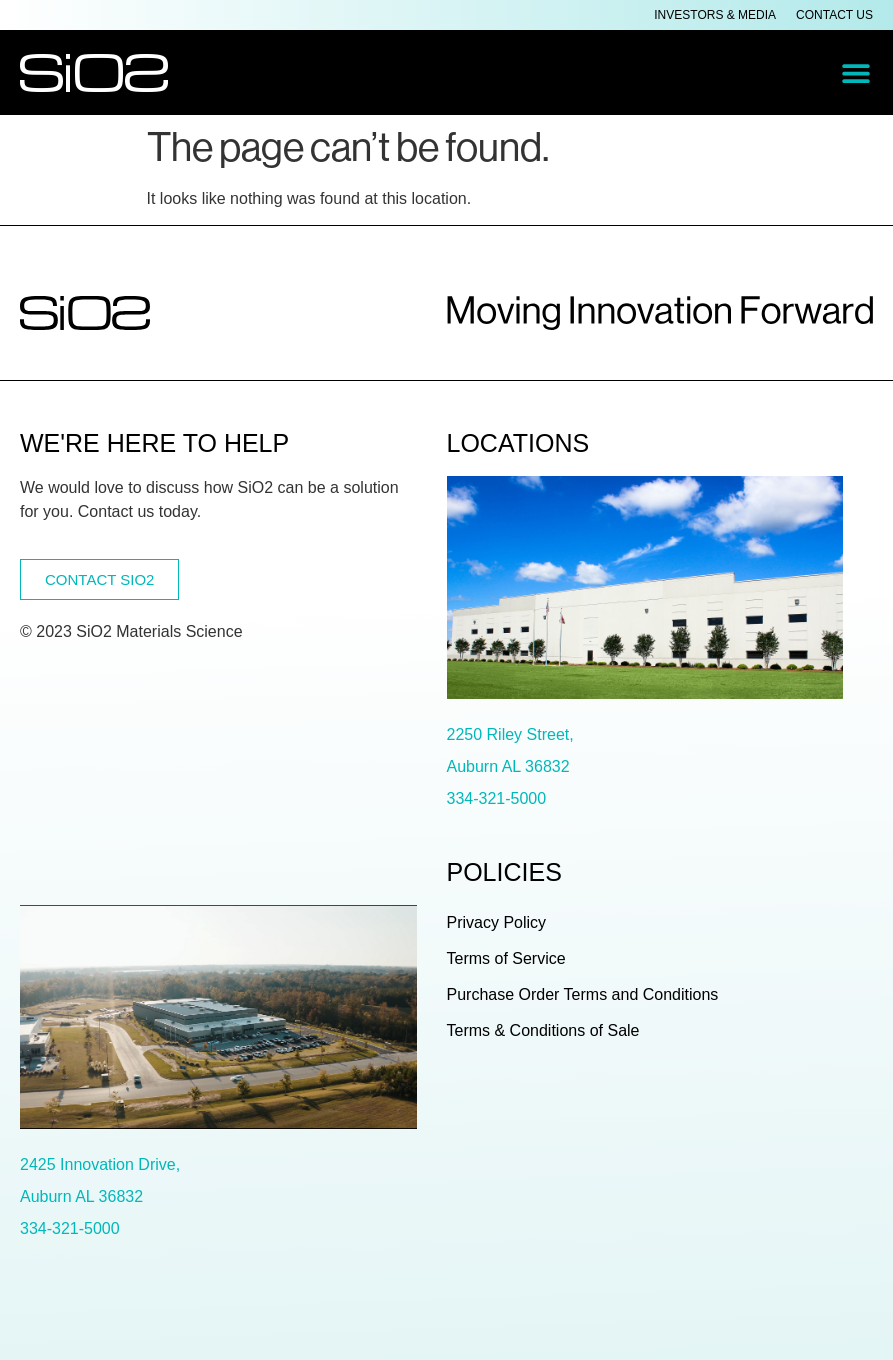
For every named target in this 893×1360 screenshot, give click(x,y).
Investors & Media (715, 15)
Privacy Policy (497, 922)
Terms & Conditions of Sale (543, 1030)
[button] (855, 72)
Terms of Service (506, 958)
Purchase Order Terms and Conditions (583, 994)
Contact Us (834, 15)
